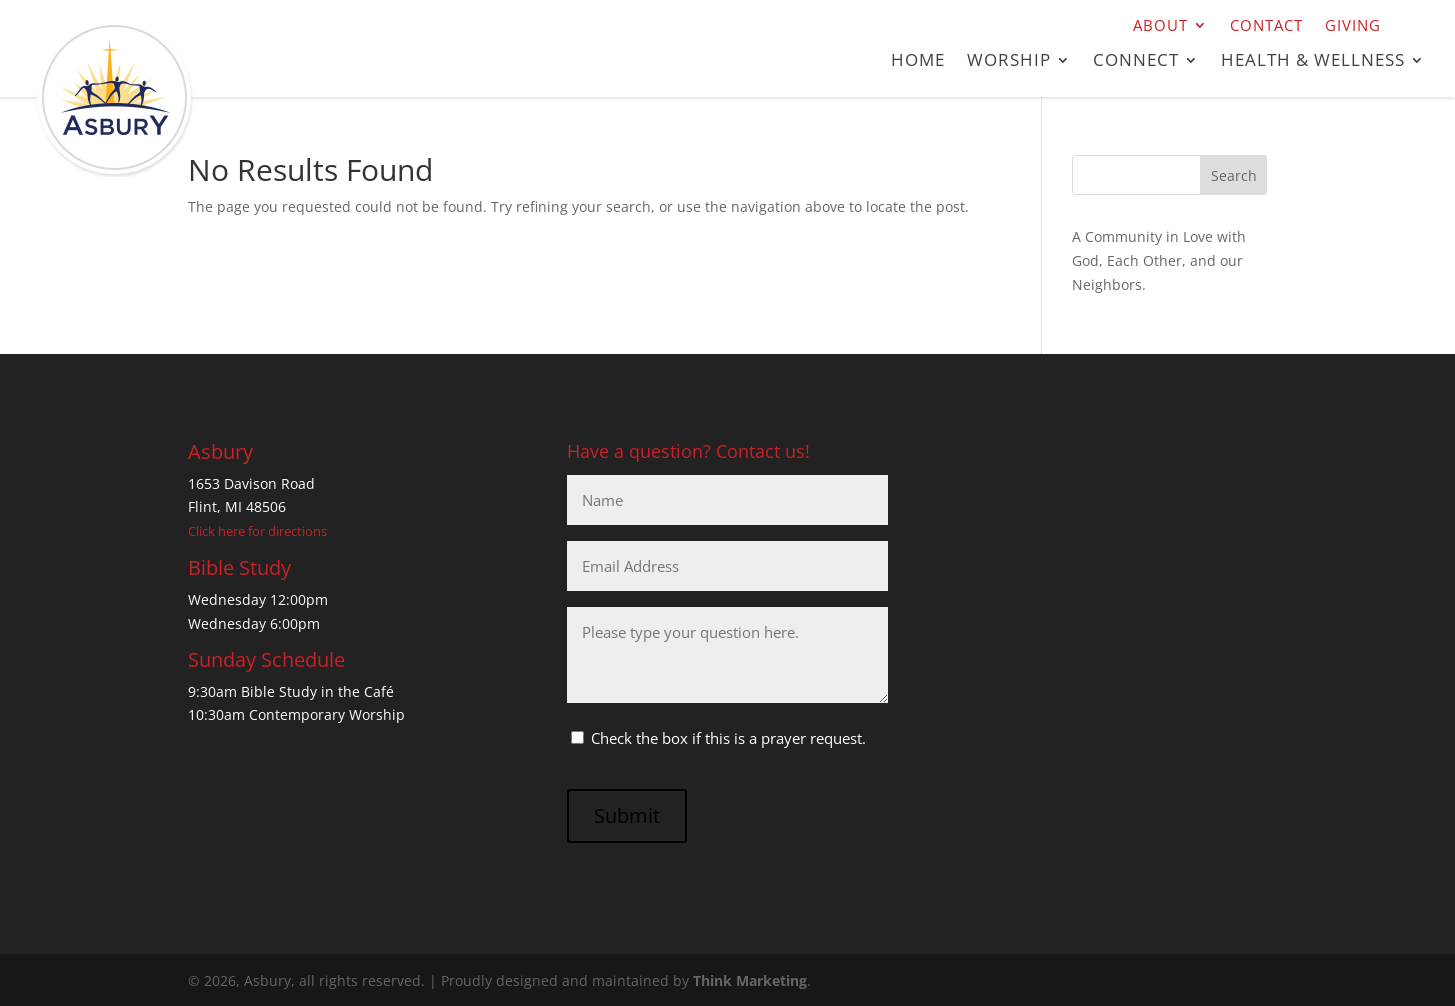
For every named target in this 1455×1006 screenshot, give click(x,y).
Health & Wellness (1313, 62)
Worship (1009, 62)
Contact (1266, 26)
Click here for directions (257, 531)
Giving (1353, 26)
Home (918, 62)
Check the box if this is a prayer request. (728, 738)
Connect (1136, 62)
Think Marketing (750, 980)
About (1160, 26)
